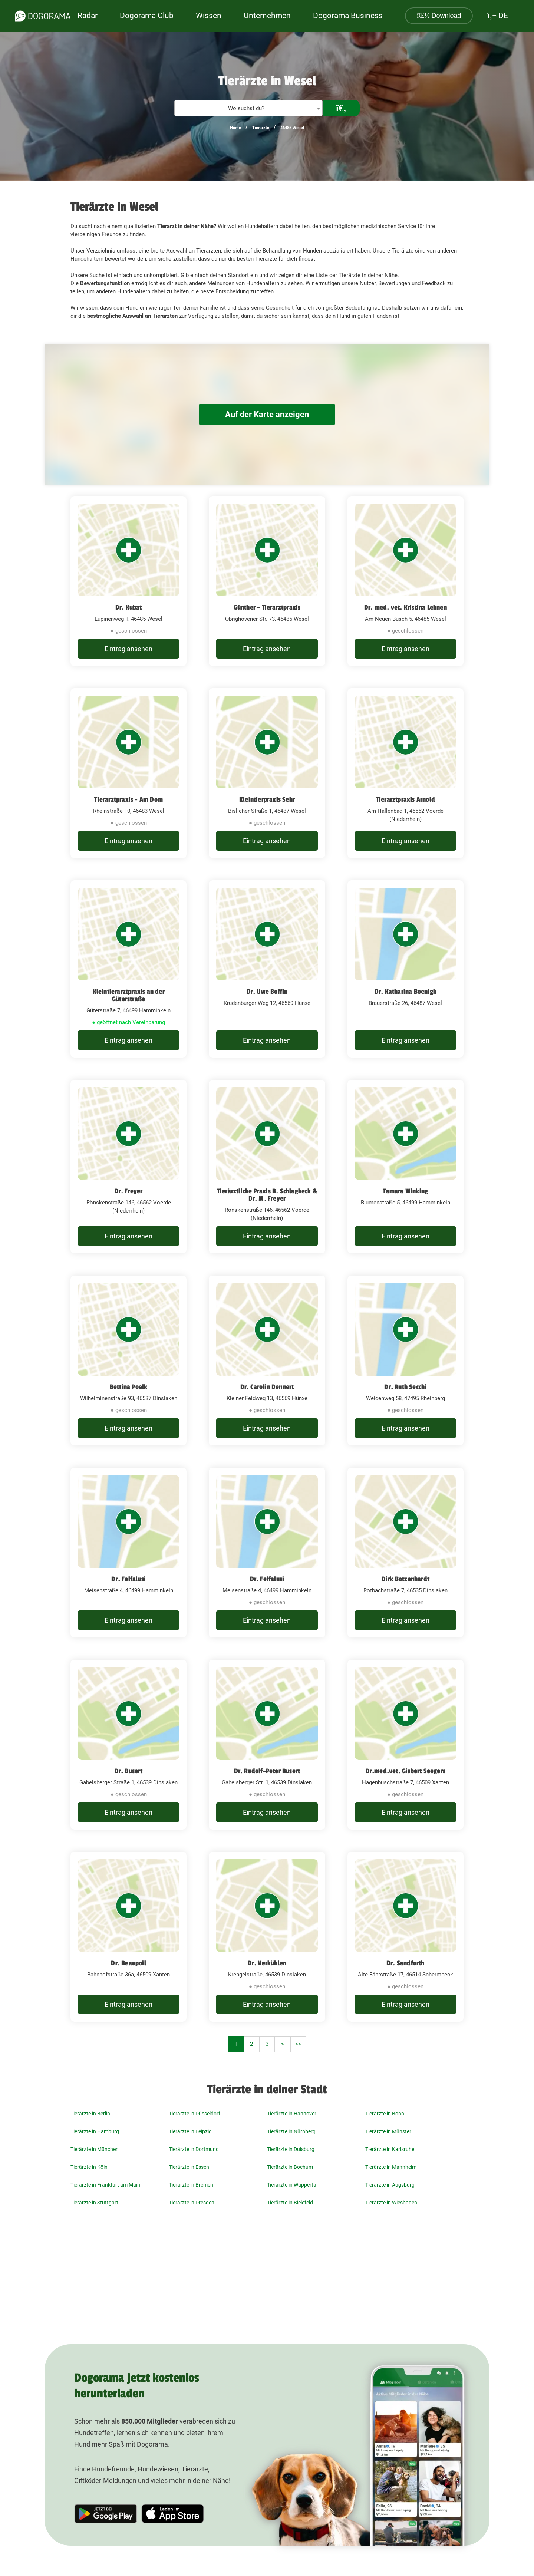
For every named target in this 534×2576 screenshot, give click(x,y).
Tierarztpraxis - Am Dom (128, 799)
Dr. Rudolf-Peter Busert (267, 1771)
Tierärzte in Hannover (291, 2114)
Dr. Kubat (128, 607)
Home (235, 127)
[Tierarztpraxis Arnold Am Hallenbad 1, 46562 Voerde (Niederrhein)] (405, 773)
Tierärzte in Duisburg (290, 2149)
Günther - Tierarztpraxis (267, 607)
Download (439, 15)
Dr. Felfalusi (128, 1579)
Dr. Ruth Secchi (405, 1387)
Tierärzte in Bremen (191, 2185)
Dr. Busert (129, 1771)
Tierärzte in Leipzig (190, 2131)
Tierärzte (260, 127)
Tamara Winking (405, 1191)
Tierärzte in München (94, 2149)
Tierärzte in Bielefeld (290, 2203)
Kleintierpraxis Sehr (267, 799)
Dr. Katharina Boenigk (405, 991)
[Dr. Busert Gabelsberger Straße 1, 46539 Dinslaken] (128, 1745)
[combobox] (248, 108)
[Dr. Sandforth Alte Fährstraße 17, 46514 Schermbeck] (405, 1937)
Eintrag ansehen (128, 649)
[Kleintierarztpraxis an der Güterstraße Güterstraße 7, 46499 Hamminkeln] (128, 969)
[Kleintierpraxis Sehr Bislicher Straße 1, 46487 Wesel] (267, 773)
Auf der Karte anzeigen (267, 414)
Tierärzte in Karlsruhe (389, 2149)
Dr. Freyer (129, 1191)
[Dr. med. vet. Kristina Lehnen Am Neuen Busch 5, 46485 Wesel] (405, 581)
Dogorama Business (348, 15)
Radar (88, 15)
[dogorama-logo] (42, 16)
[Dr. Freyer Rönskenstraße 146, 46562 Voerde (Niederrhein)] (128, 1166)
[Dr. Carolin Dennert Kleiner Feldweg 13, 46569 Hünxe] (267, 1360)
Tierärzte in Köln (89, 2167)
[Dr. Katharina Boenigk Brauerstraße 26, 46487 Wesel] (405, 969)
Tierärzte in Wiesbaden (391, 2203)
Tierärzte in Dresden (191, 2203)
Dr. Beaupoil (128, 1963)
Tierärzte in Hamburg (94, 2131)
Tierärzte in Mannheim (390, 2167)
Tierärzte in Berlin (90, 2114)
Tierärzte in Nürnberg (291, 2131)
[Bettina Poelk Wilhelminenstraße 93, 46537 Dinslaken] (128, 1360)
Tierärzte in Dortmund (194, 2149)
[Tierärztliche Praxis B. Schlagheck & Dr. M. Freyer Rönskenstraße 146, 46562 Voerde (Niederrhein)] (267, 1166)
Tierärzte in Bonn (384, 2114)
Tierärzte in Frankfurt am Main (105, 2185)
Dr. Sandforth (405, 1963)
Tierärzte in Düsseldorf (194, 2114)
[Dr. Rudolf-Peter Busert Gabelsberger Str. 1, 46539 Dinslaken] (267, 1745)
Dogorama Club (147, 15)
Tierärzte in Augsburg (390, 2185)
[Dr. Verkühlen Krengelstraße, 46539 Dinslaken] (267, 1937)
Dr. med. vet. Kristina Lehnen (405, 607)
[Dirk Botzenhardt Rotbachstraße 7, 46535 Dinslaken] (405, 1552)
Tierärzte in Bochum (290, 2167)
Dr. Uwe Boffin (267, 991)
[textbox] (248, 108)
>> (298, 2044)
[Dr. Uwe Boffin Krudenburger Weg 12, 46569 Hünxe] (267, 969)
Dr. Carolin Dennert (267, 1387)
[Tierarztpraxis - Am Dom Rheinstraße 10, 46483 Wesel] (128, 773)
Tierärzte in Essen (189, 2167)
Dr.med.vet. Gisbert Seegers (405, 1771)
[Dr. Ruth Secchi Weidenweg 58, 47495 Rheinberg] (405, 1360)
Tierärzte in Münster (388, 2131)
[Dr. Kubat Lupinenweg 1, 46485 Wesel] (128, 581)
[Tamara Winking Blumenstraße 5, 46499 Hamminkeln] (405, 1166)
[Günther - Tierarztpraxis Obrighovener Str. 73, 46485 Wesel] (267, 581)
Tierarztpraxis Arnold (405, 799)
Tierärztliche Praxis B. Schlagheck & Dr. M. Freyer (267, 1195)
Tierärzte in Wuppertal (292, 2185)
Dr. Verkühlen (267, 1963)
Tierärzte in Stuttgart (94, 2203)
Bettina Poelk (129, 1387)
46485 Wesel (292, 127)
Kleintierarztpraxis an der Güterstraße (129, 995)
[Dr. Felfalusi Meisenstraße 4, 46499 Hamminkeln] (128, 1552)
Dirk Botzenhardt (405, 1579)
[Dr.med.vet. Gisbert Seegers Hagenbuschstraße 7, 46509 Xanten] (405, 1745)
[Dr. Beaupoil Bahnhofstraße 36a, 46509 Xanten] (128, 1937)
